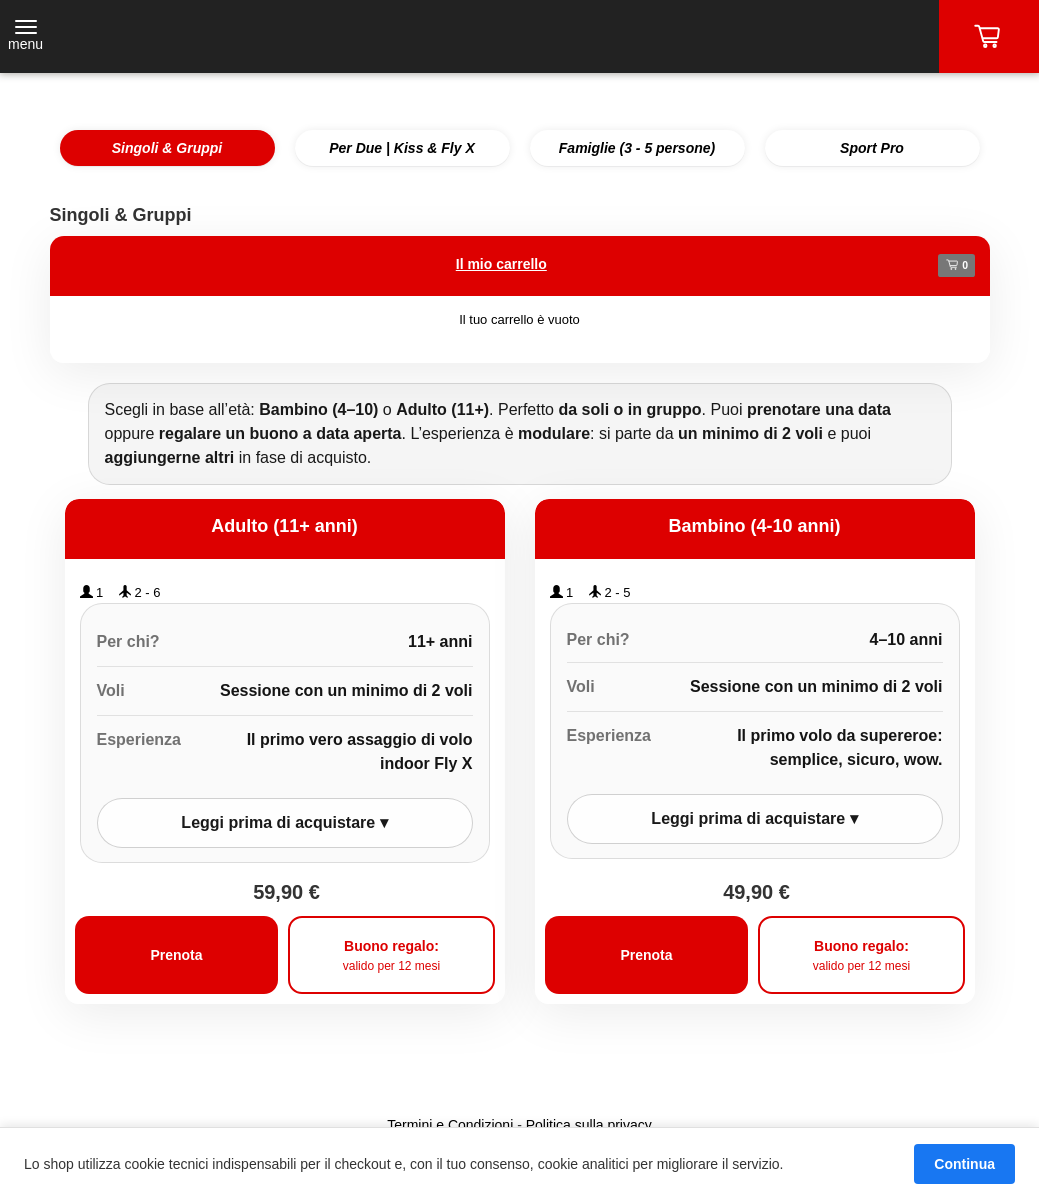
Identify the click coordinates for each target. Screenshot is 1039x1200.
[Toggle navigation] (25, 37)
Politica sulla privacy (589, 1125)
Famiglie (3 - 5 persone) (637, 148)
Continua (964, 1164)
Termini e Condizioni (450, 1125)
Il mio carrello (501, 264)
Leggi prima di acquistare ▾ (284, 822)
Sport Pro (872, 148)
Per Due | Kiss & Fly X (402, 148)
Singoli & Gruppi (167, 148)
